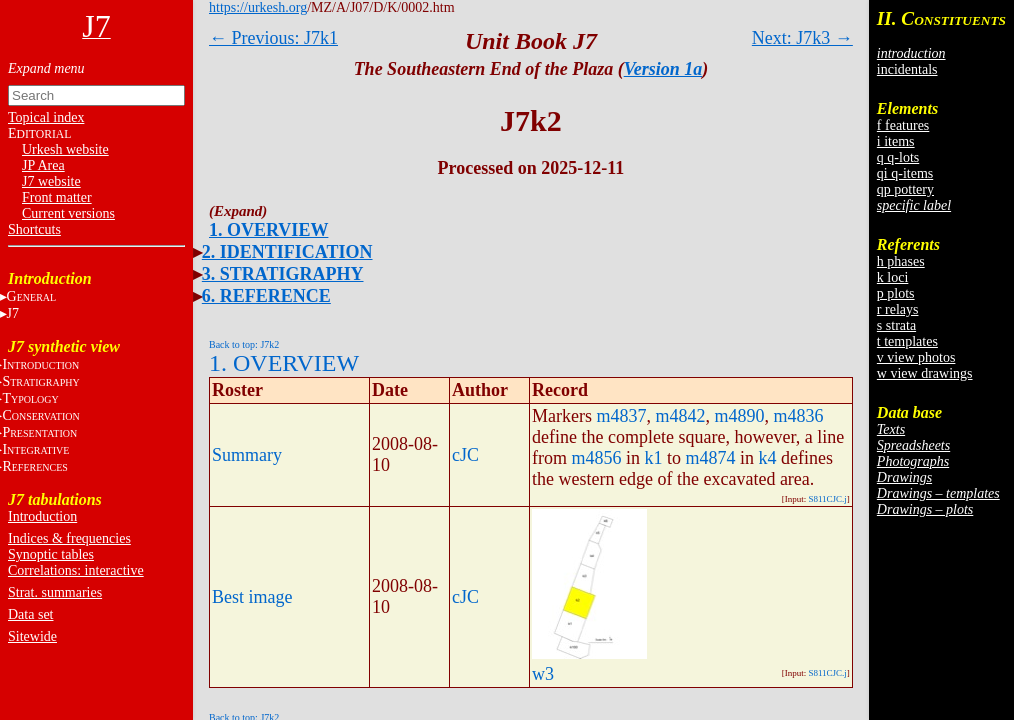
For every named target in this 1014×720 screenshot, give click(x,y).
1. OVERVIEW (268, 230)
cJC (465, 455)
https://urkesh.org (258, 7)
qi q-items (905, 173)
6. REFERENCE (266, 296)
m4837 (621, 416)
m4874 (711, 458)
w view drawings (925, 373)
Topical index (46, 117)
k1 (654, 458)
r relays (898, 309)
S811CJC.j (827, 499)
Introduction (42, 516)
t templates (907, 341)
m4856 (597, 458)
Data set (30, 614)
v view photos (916, 357)
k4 (768, 458)
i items (896, 141)
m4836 (799, 416)
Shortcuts (34, 229)
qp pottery (905, 189)
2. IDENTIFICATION (287, 252)
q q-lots (898, 157)
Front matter (57, 197)
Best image (252, 597)
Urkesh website (65, 149)
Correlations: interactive (76, 570)
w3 (543, 674)
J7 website (51, 181)
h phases (901, 261)
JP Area (43, 165)
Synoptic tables (51, 554)
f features (903, 125)
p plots (896, 293)
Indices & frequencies (69, 538)
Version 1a (663, 69)
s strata (896, 325)
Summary (247, 455)
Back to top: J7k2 (244, 344)
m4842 (681, 416)
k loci (893, 277)
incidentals (907, 69)
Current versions (68, 213)
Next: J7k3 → (802, 38)
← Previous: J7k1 (273, 38)
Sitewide (32, 636)
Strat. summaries (55, 592)
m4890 (740, 416)
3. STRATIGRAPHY (283, 274)
